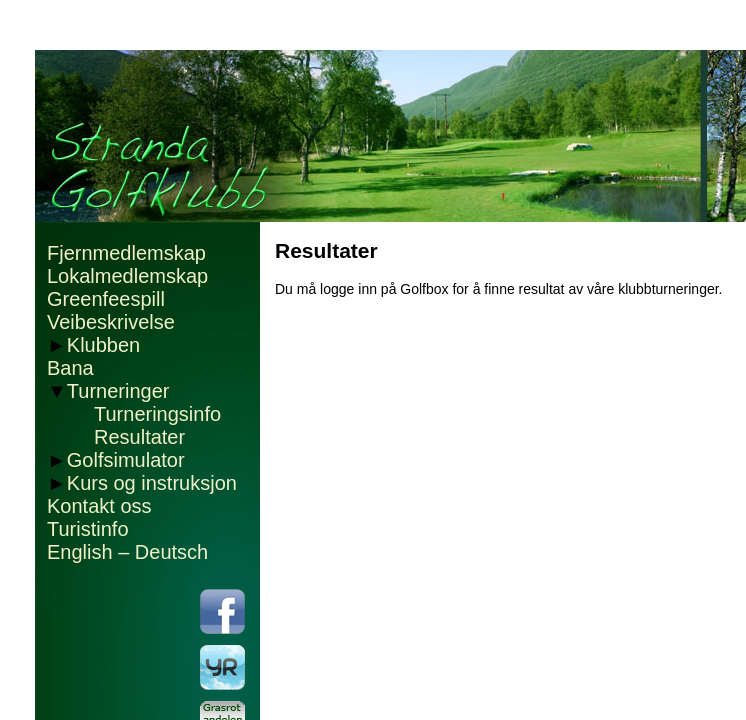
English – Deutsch (127, 552)
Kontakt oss (99, 506)
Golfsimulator (126, 460)
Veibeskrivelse (111, 322)
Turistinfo (88, 529)
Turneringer (118, 391)
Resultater (139, 437)
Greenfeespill (106, 299)
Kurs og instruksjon (152, 483)
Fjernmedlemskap (126, 253)
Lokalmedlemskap (127, 276)
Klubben (103, 345)
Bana (70, 368)
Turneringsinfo (157, 414)
